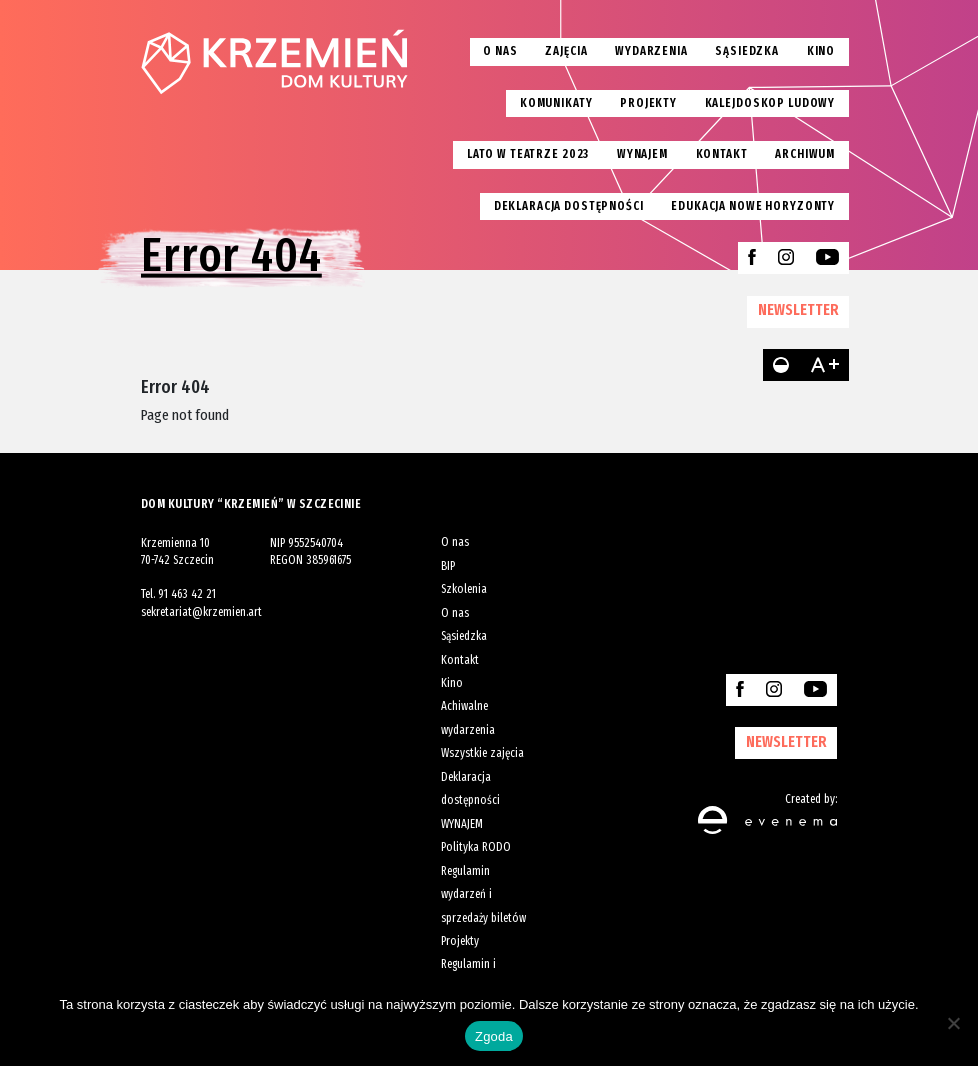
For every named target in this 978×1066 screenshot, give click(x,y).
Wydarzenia (651, 51)
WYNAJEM (462, 824)
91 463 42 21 (187, 594)
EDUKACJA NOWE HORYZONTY (753, 206)
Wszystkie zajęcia (482, 753)
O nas (500, 51)
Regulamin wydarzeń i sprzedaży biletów (483, 894)
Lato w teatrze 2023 (528, 154)
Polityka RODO (476, 847)
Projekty (648, 103)
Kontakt (722, 154)
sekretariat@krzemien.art (201, 612)
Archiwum (805, 154)
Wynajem (642, 154)
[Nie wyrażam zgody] (953, 1023)
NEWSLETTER (798, 309)
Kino (821, 51)
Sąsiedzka (747, 51)
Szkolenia (464, 589)
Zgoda (494, 1036)
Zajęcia (566, 51)
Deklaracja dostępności (569, 206)
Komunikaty (556, 103)
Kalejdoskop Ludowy (770, 103)
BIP (448, 566)
